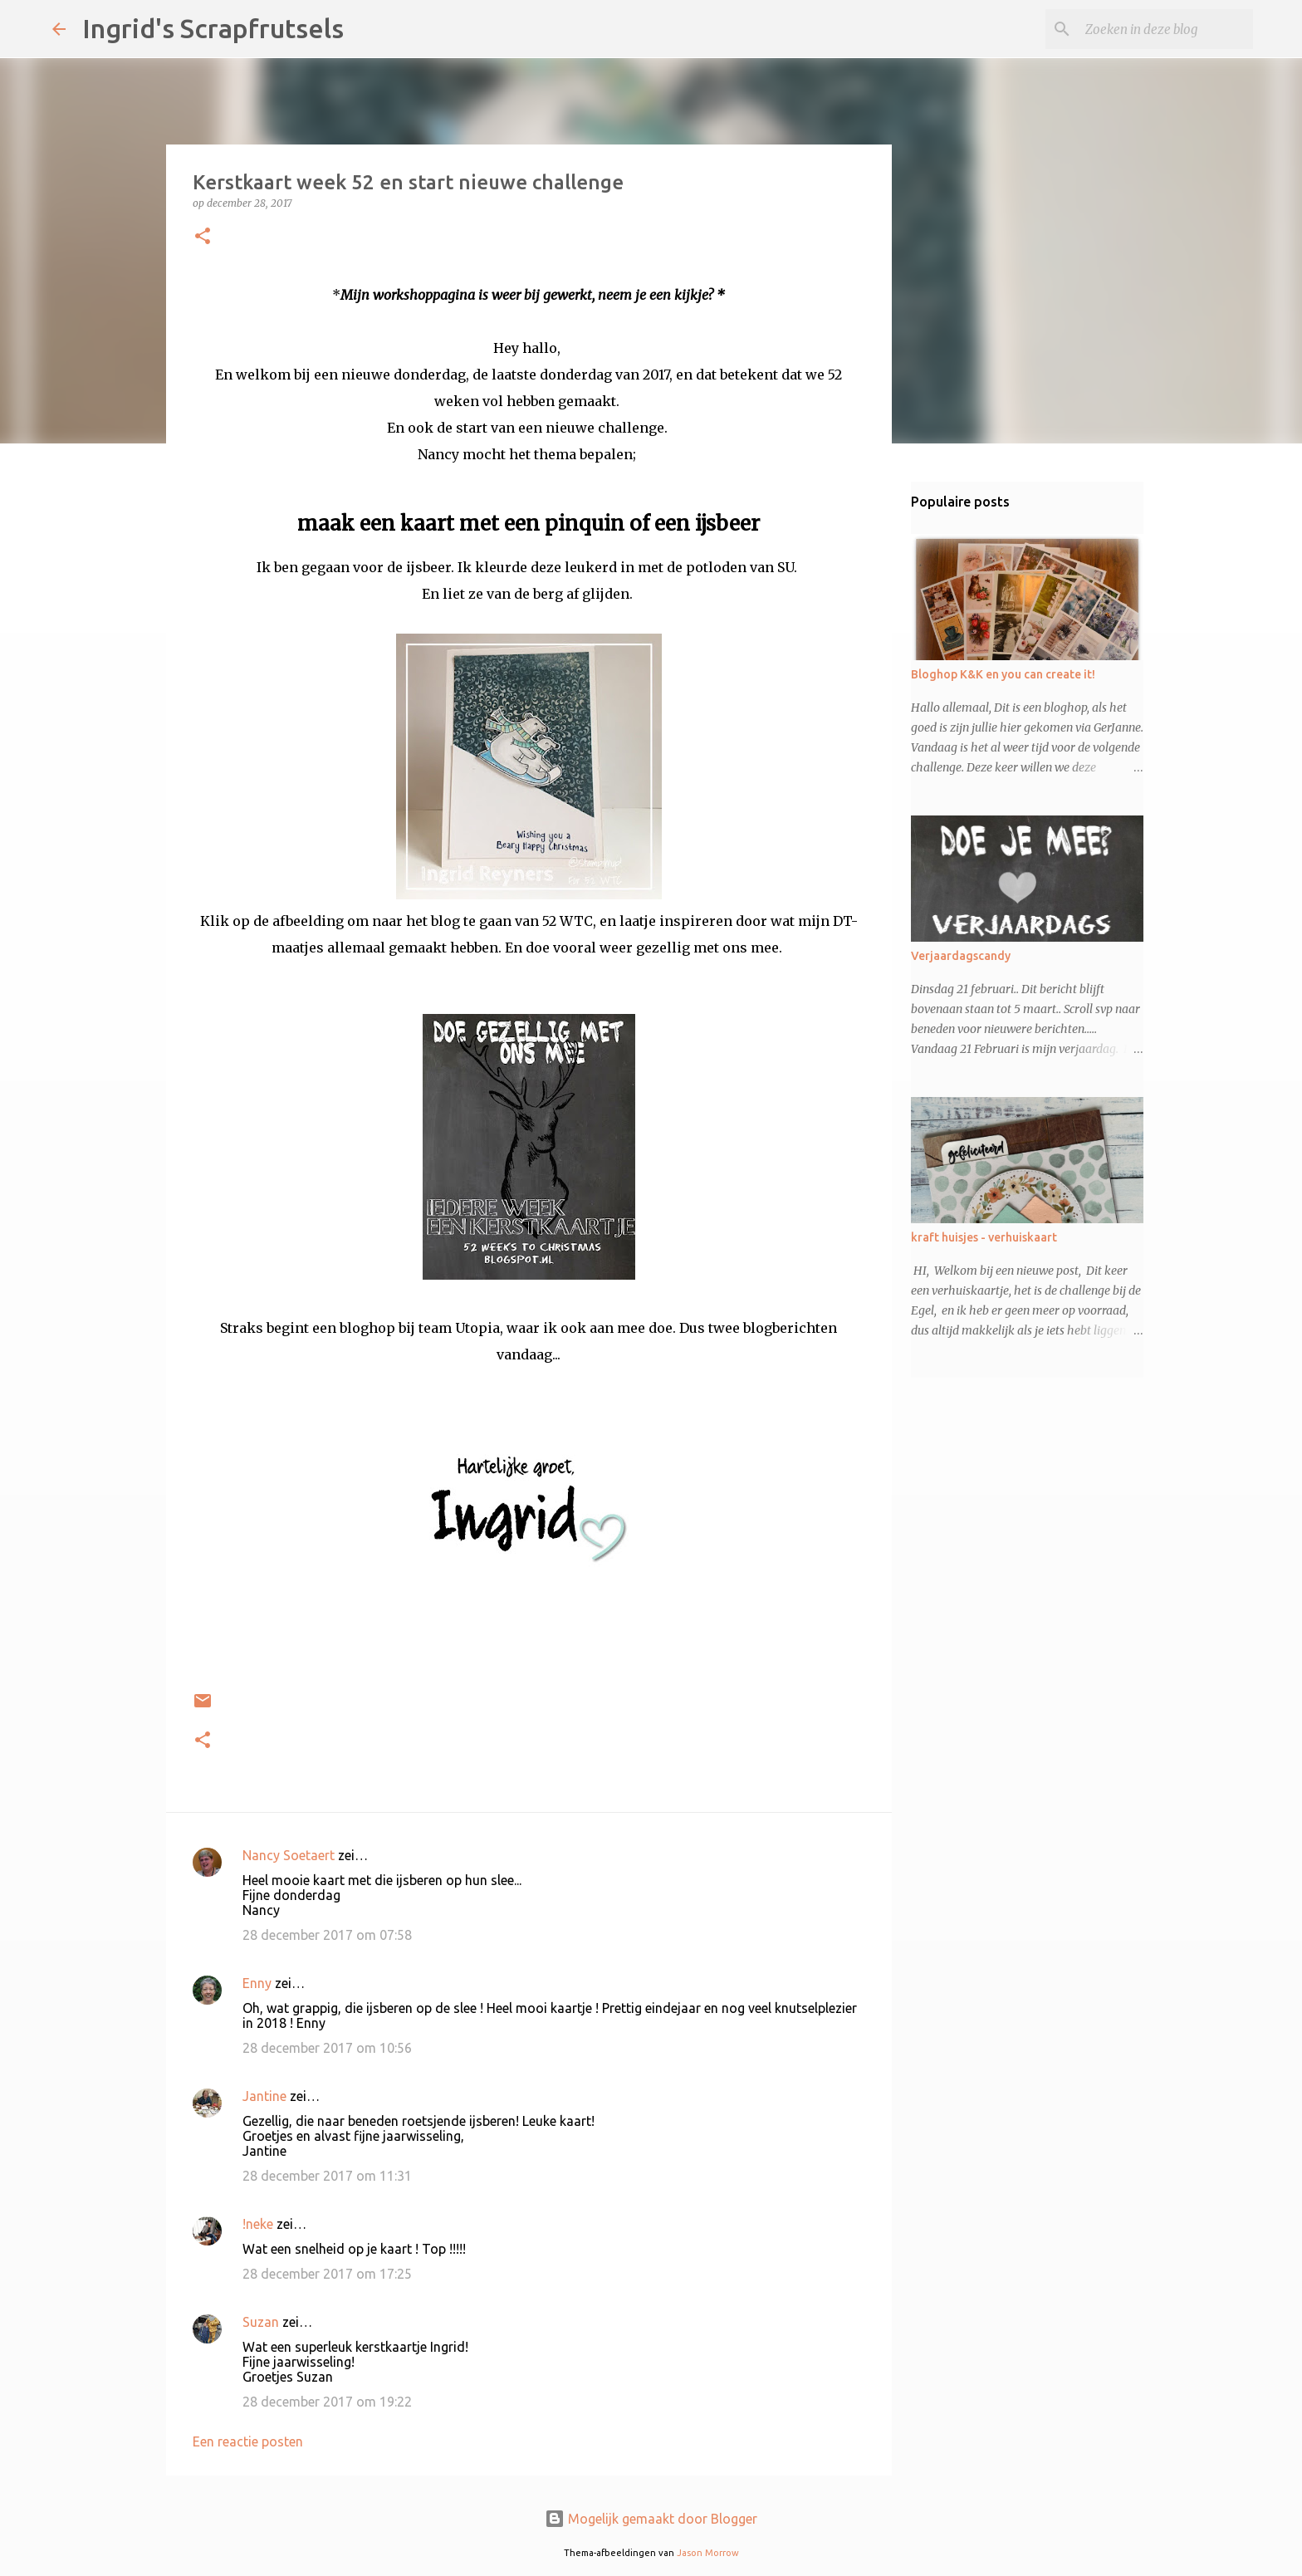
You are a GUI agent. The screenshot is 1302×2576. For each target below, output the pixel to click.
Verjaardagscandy (961, 955)
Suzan (260, 2321)
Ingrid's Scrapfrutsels (213, 28)
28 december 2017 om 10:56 (327, 2047)
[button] (203, 237)
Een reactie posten (248, 2441)
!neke (257, 2223)
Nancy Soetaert (288, 1855)
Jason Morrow (708, 2553)
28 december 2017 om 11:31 (327, 2175)
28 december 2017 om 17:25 (327, 2273)
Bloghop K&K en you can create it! (1003, 674)
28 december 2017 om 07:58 (327, 1934)
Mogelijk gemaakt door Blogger (651, 2518)
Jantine (264, 2096)
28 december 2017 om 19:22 (327, 2401)
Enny (257, 1983)
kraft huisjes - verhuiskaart (984, 1237)
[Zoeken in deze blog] (1166, 29)
